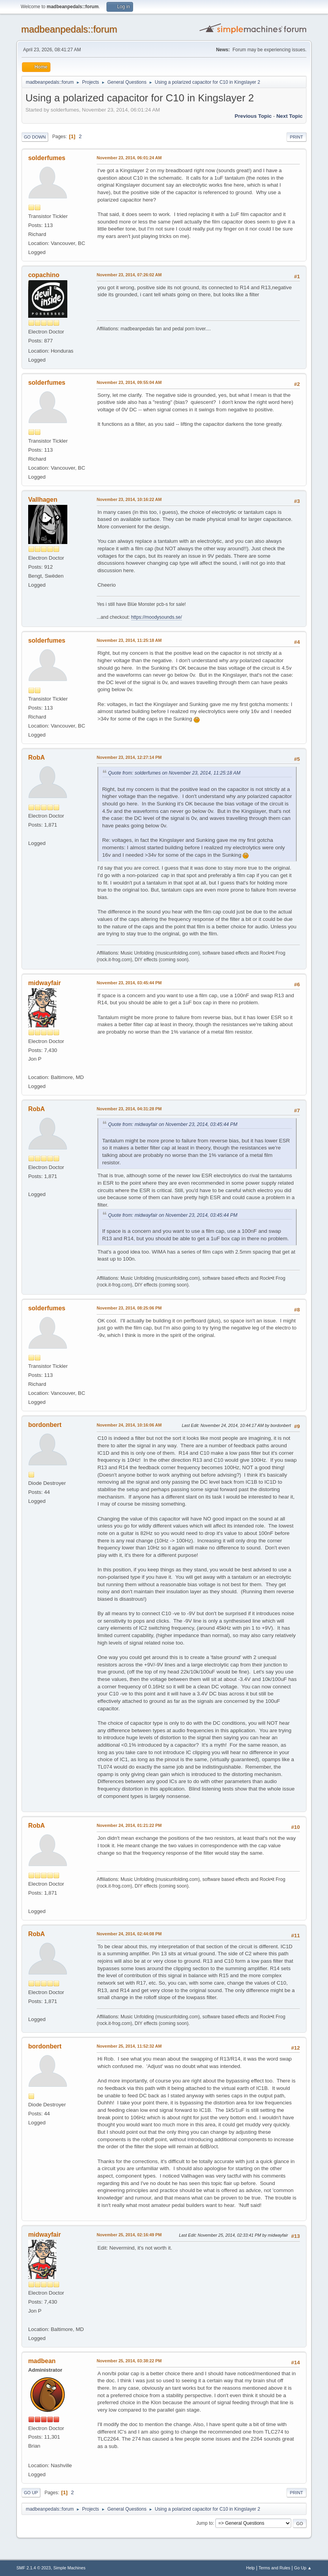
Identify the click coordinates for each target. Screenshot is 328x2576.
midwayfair (44, 983)
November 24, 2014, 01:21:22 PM (129, 1825)
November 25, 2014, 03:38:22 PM (129, 2360)
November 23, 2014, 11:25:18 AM (129, 640)
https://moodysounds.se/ (156, 617)
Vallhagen (43, 499)
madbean (42, 2361)
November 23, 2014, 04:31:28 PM (129, 1108)
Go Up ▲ (303, 2567)
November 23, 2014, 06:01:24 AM (129, 157)
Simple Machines (69, 2567)
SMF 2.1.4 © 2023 (33, 2567)
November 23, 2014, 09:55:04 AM (129, 382)
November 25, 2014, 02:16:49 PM (129, 2234)
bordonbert (44, 1424)
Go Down (35, 137)
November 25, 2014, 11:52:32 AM (129, 2046)
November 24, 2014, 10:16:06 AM (129, 1425)
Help (250, 2567)
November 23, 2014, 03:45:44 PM (129, 982)
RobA (36, 757)
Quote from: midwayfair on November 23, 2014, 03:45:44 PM (173, 1124)
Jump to (204, 2523)
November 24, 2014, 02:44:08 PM (129, 1933)
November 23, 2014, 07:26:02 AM (129, 274)
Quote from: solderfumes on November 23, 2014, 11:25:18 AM (174, 773)
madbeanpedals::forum (69, 29)
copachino (43, 275)
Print (296, 137)
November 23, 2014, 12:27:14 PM (129, 757)
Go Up (31, 2492)
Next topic (289, 116)
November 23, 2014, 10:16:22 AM (129, 499)
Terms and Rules (274, 2567)
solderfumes (46, 158)
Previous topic (253, 116)
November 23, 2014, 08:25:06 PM (129, 1308)
